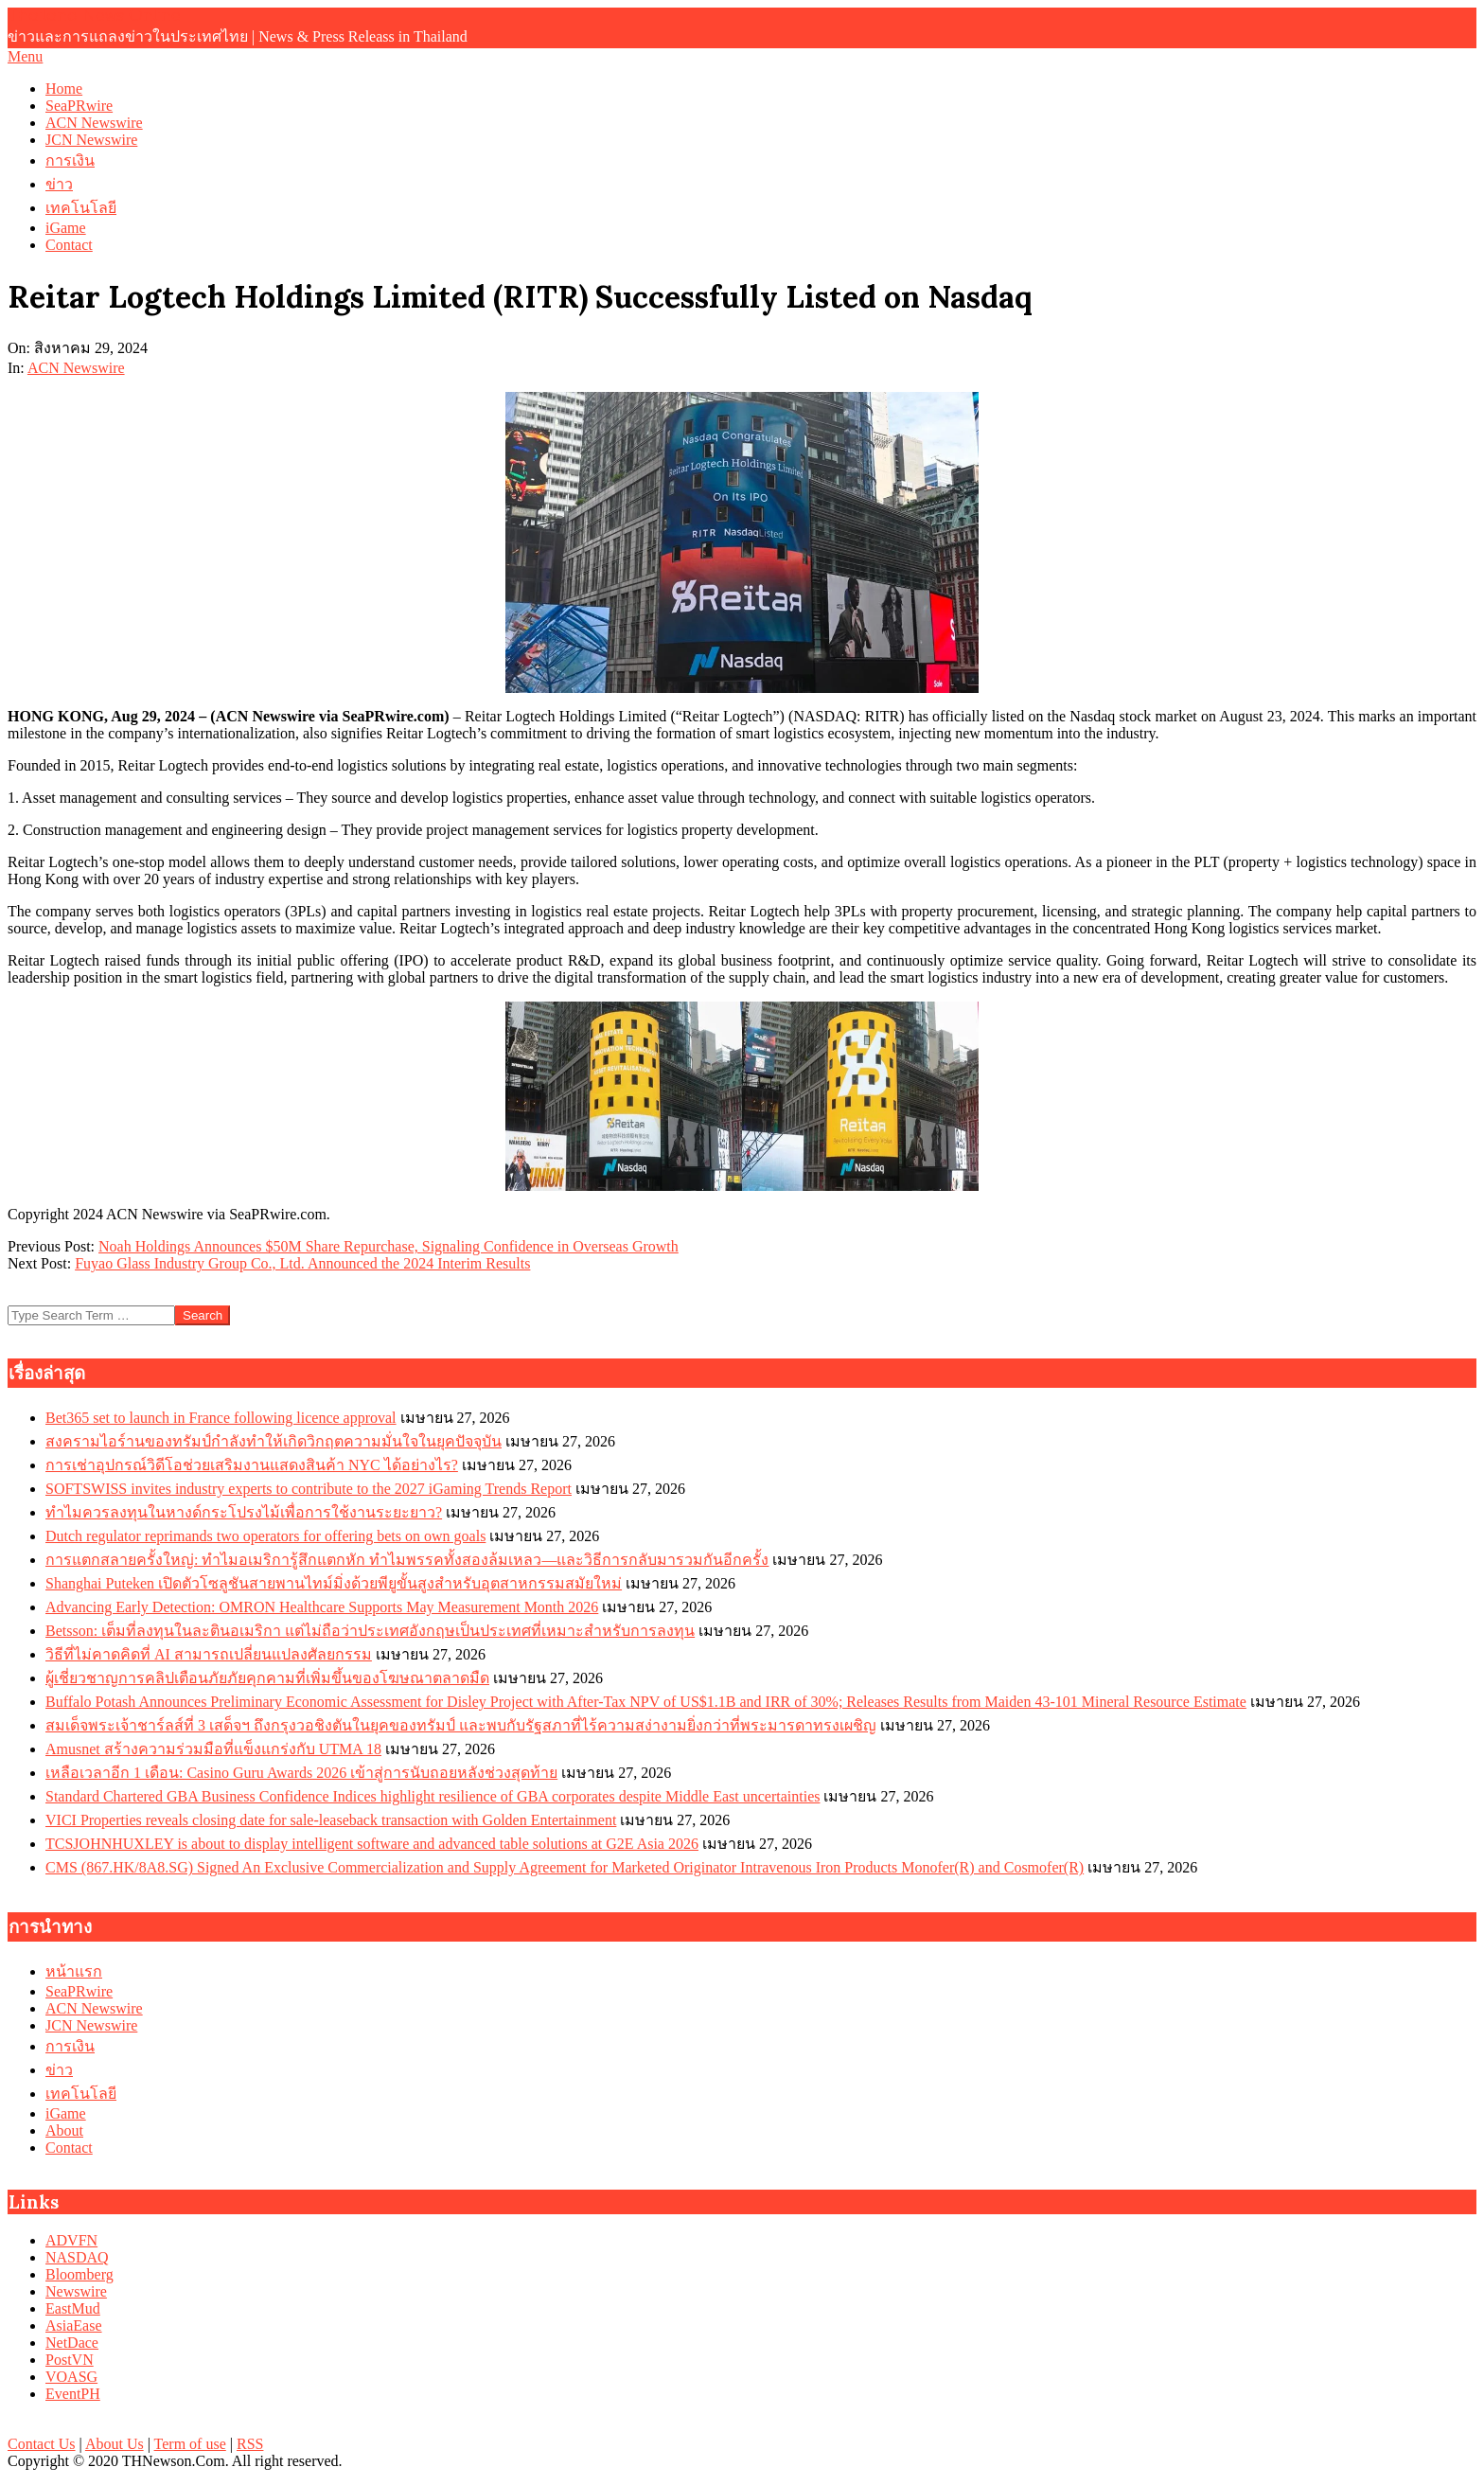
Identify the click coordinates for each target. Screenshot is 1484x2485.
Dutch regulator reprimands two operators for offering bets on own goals (265, 1536)
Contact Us (42, 2444)
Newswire (76, 2291)
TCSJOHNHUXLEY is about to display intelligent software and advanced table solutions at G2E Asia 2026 (371, 1844)
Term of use (190, 2444)
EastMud (72, 2308)
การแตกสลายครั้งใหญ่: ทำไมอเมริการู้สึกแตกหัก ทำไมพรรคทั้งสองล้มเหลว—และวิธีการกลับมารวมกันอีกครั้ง (406, 1560)
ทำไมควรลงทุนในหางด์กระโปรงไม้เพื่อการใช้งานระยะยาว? (243, 1512)
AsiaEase (73, 2325)
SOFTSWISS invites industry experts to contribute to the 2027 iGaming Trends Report (308, 1489)
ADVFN (71, 2240)
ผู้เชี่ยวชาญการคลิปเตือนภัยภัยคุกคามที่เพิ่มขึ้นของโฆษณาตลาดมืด (267, 1678)
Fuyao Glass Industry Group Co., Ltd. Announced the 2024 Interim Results (302, 1263)
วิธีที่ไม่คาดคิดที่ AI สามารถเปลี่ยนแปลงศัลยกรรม (208, 1654)
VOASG (71, 2377)
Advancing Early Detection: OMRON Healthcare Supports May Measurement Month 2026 (321, 1607)
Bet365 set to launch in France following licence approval (221, 1418)
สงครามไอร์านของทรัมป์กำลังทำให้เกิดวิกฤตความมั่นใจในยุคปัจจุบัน (273, 1441)
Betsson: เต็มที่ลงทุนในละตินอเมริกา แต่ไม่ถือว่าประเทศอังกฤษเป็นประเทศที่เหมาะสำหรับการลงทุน (370, 1631)
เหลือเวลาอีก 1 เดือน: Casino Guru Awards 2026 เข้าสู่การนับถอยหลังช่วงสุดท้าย (301, 1773)
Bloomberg (79, 2274)
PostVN (69, 2360)
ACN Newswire (76, 368)
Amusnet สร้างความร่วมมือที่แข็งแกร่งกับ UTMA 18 (213, 1749)
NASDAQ (77, 2257)
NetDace (71, 2342)
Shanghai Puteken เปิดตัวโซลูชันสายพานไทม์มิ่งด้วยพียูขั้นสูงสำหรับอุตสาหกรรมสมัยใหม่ (333, 1583)
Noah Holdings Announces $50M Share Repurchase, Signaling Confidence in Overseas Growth (388, 1246)
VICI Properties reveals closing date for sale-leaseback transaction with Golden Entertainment (330, 1820)
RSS (250, 2444)
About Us (114, 2444)
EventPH (72, 2394)
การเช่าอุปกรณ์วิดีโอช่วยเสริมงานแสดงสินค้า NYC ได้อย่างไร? (251, 1465)
